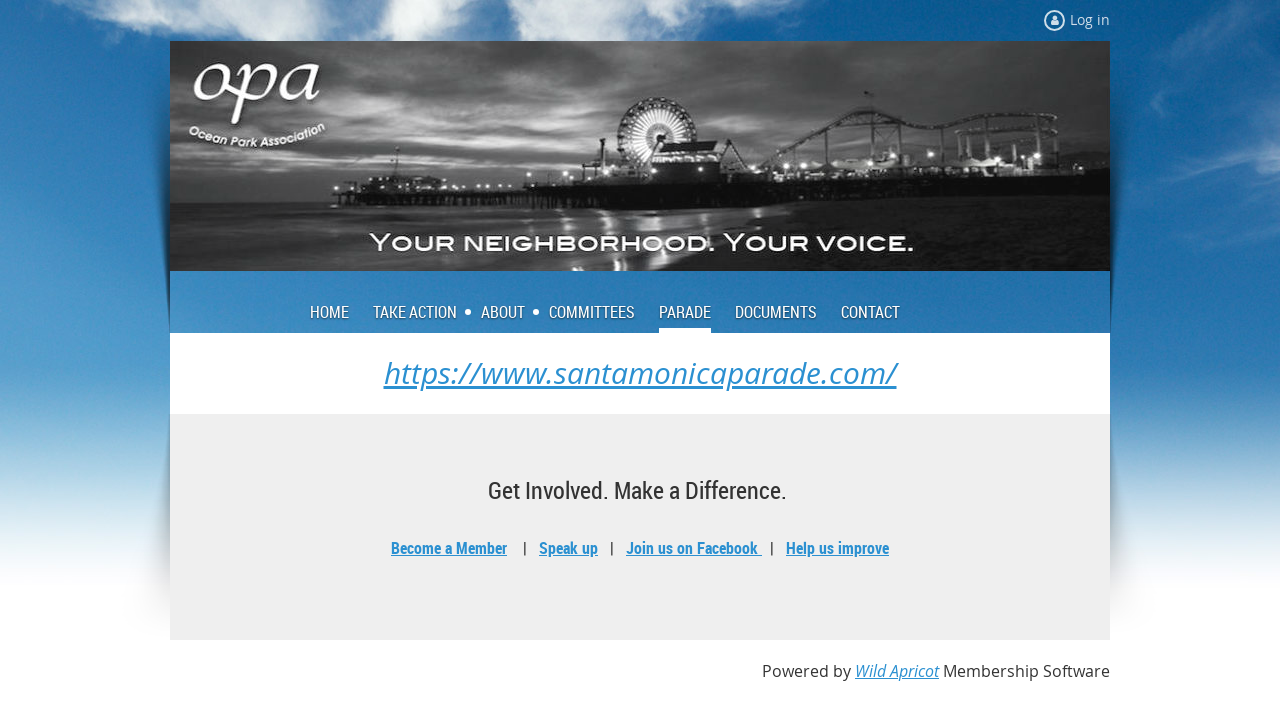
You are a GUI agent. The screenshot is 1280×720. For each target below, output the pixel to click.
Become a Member (449, 548)
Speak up (568, 548)
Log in (1090, 19)
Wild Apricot (897, 671)
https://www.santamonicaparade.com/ (640, 373)
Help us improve (837, 548)
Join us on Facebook (694, 548)
